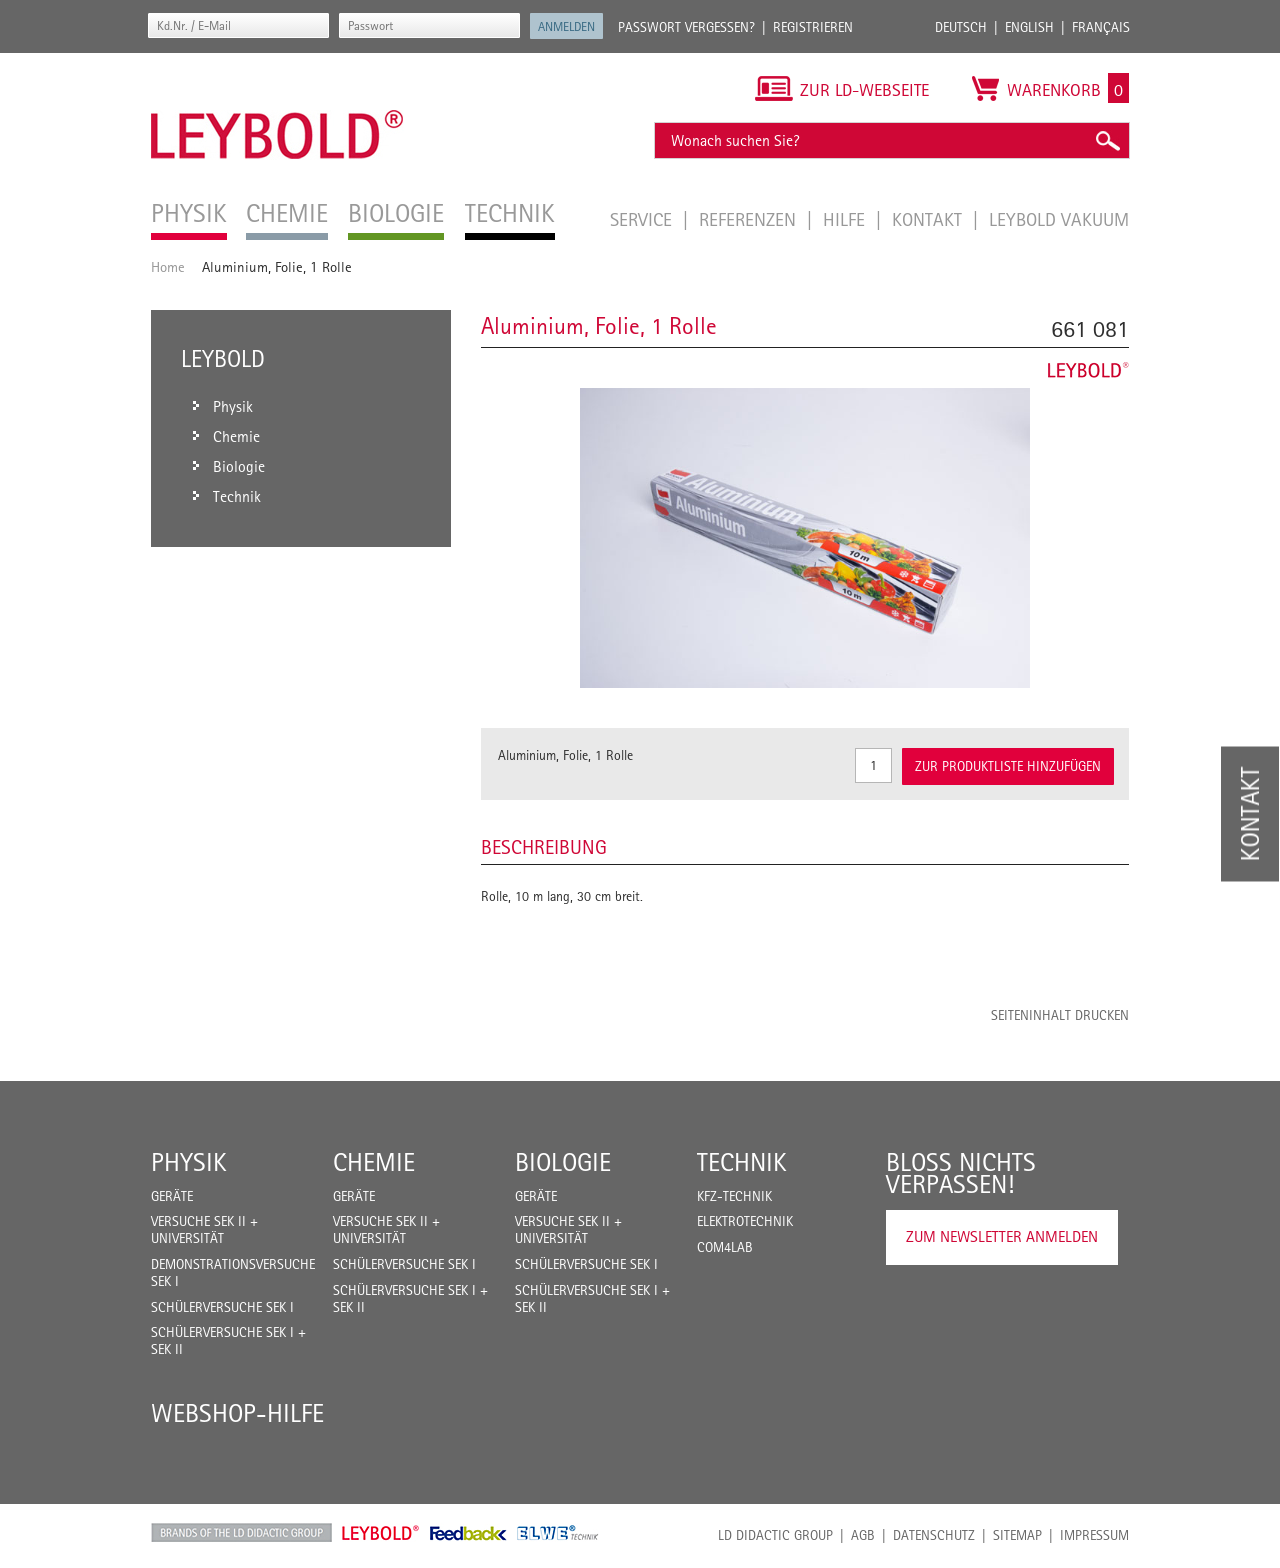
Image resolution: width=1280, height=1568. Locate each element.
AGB (863, 1535)
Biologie (563, 1162)
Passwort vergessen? (686, 27)
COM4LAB (725, 1247)
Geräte (172, 1196)
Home (168, 266)
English (1029, 27)
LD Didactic (241, 1533)
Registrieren (813, 27)
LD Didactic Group (775, 1535)
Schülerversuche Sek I (222, 1307)
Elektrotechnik (745, 1221)
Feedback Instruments (468, 1533)
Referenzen (750, 219)
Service (643, 219)
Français (1101, 27)
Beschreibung (544, 847)
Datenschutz (934, 1535)
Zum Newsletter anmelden (1002, 1236)
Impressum (1094, 1535)
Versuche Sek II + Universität (204, 1229)
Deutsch (961, 27)
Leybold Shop (381, 1533)
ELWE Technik (558, 1533)
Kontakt (929, 219)
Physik (189, 1162)
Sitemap (1017, 1535)
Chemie (374, 1162)
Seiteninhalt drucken (1060, 1015)
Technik (742, 1162)
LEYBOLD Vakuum (1059, 219)
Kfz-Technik (734, 1196)
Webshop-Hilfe (237, 1413)
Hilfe (846, 219)
